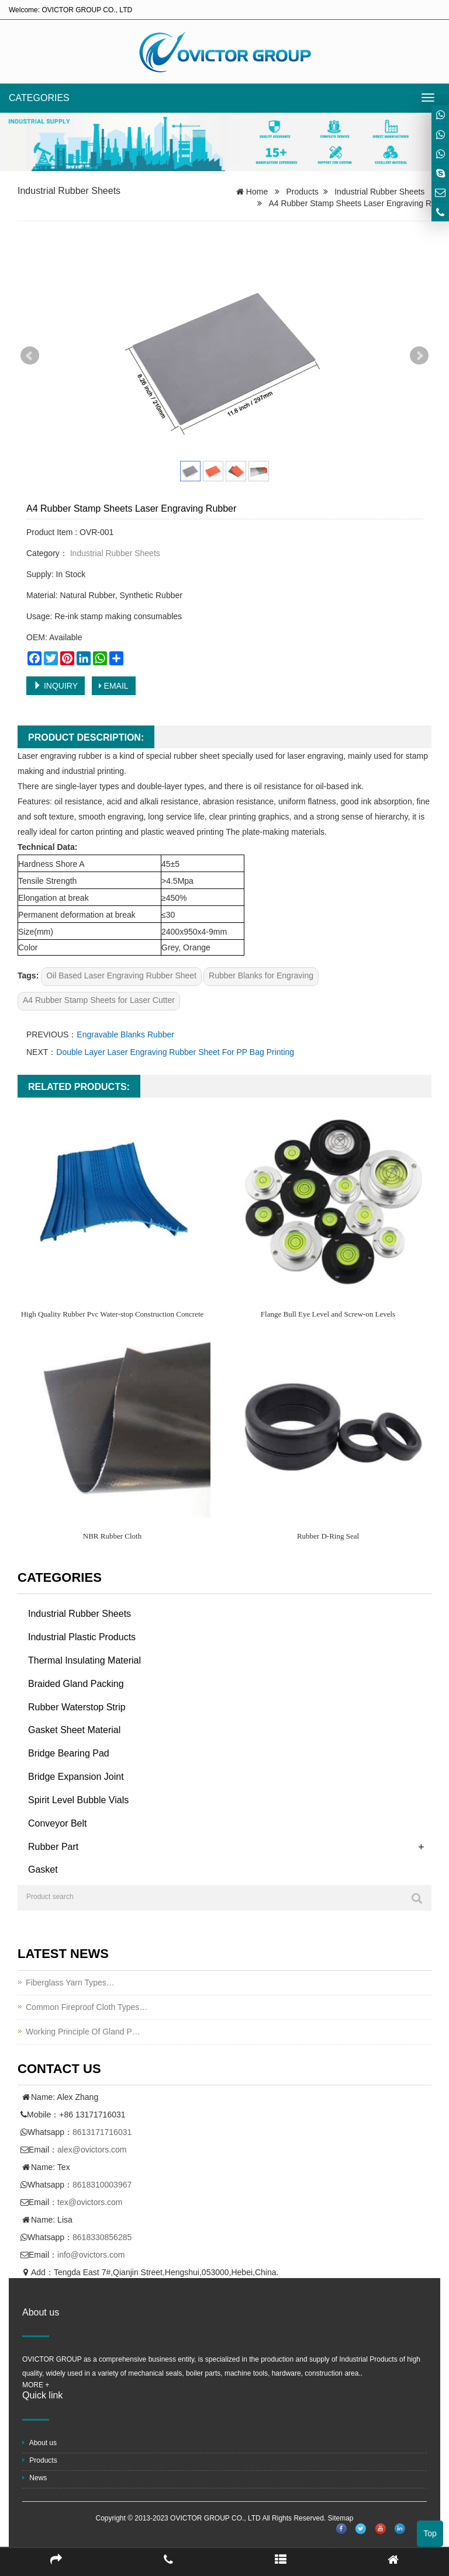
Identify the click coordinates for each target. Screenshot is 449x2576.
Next (419, 355)
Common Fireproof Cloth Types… (86, 2007)
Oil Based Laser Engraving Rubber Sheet (121, 975)
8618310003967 (102, 2184)
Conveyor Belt (57, 1823)
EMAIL (114, 685)
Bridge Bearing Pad (68, 1753)
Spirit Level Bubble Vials (78, 1800)
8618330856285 (102, 2237)
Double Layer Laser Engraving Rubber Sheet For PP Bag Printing (175, 1052)
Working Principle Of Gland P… (83, 2031)
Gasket (43, 1869)
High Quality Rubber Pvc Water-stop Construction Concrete (112, 1314)
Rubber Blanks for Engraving (261, 975)
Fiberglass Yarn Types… (70, 1982)
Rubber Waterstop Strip (77, 1707)
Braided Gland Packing (76, 1684)
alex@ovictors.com (91, 2149)
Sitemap (340, 2518)
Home (257, 191)
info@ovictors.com (91, 2254)
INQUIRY (55, 685)
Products (302, 191)
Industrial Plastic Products (82, 1637)
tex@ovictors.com (89, 2202)
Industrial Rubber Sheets (69, 191)
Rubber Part (53, 1847)
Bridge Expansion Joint (76, 1777)
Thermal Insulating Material (84, 1660)
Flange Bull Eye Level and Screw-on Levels (328, 1314)
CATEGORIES (39, 98)
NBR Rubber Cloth (112, 1536)
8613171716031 (102, 2132)
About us (39, 2443)
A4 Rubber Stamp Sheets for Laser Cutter (99, 1000)
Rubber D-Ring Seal (328, 1536)
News (34, 2478)
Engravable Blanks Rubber (125, 1034)
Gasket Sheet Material (74, 1730)
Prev (29, 355)
